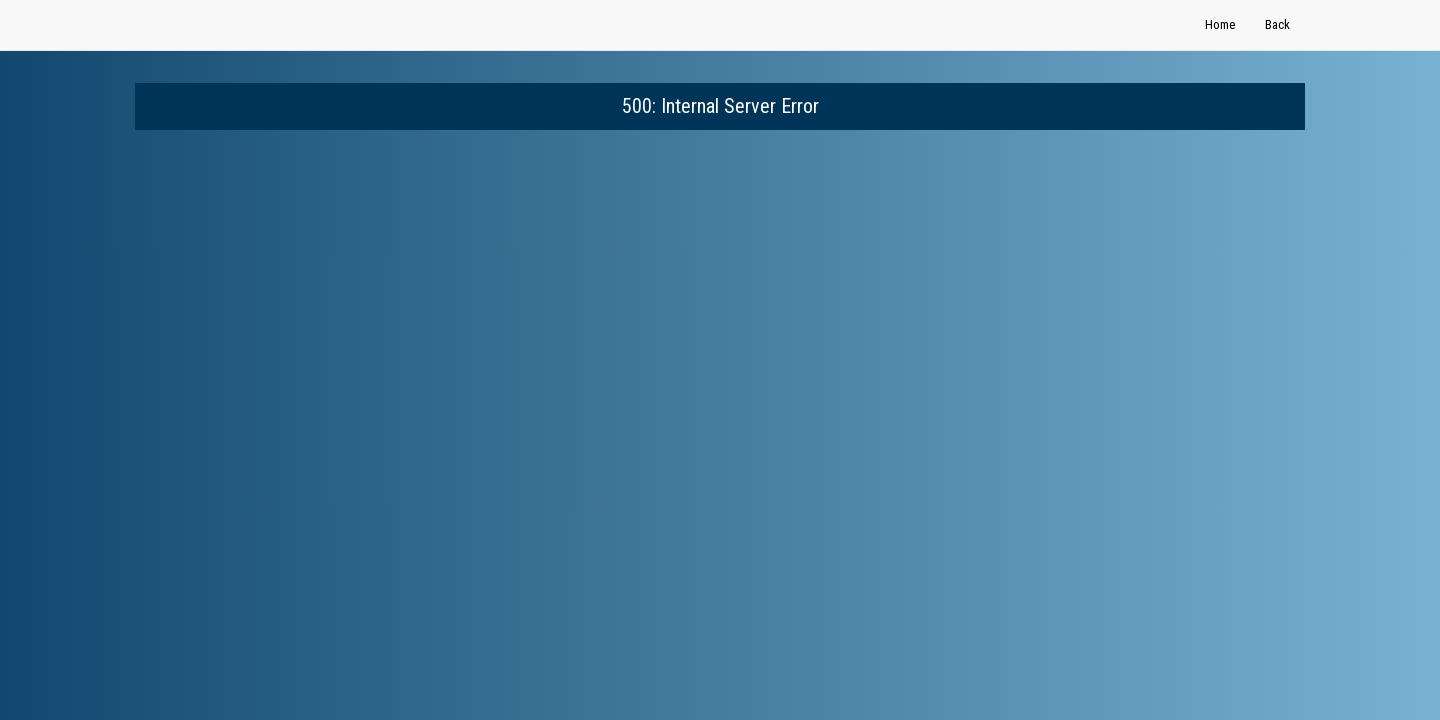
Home (1220, 24)
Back (1277, 24)
